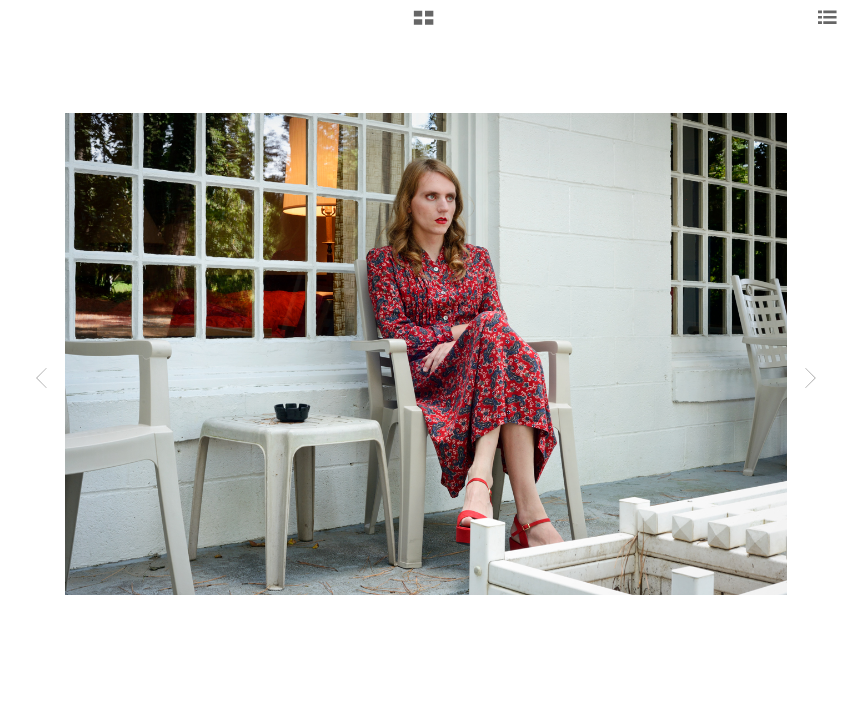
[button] (423, 25)
